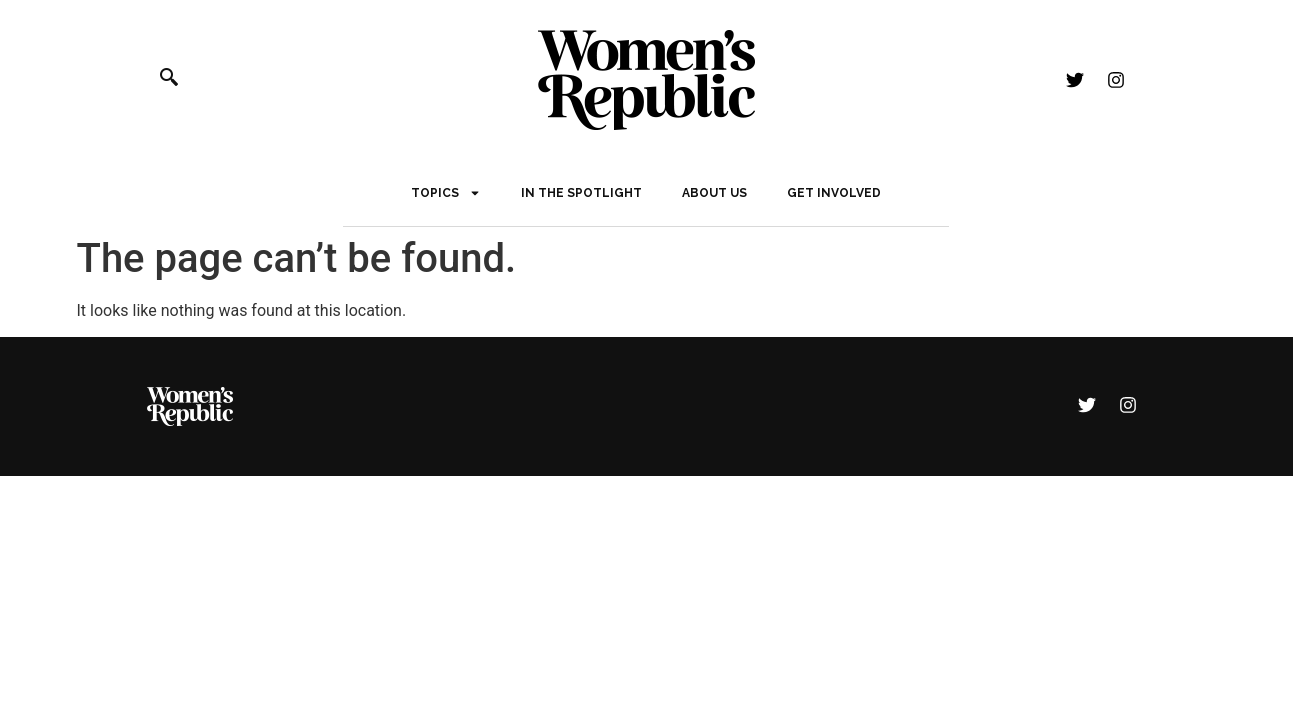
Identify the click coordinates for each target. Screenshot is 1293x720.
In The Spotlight (581, 193)
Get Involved (834, 193)
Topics (446, 193)
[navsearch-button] (180, 80)
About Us (714, 193)
